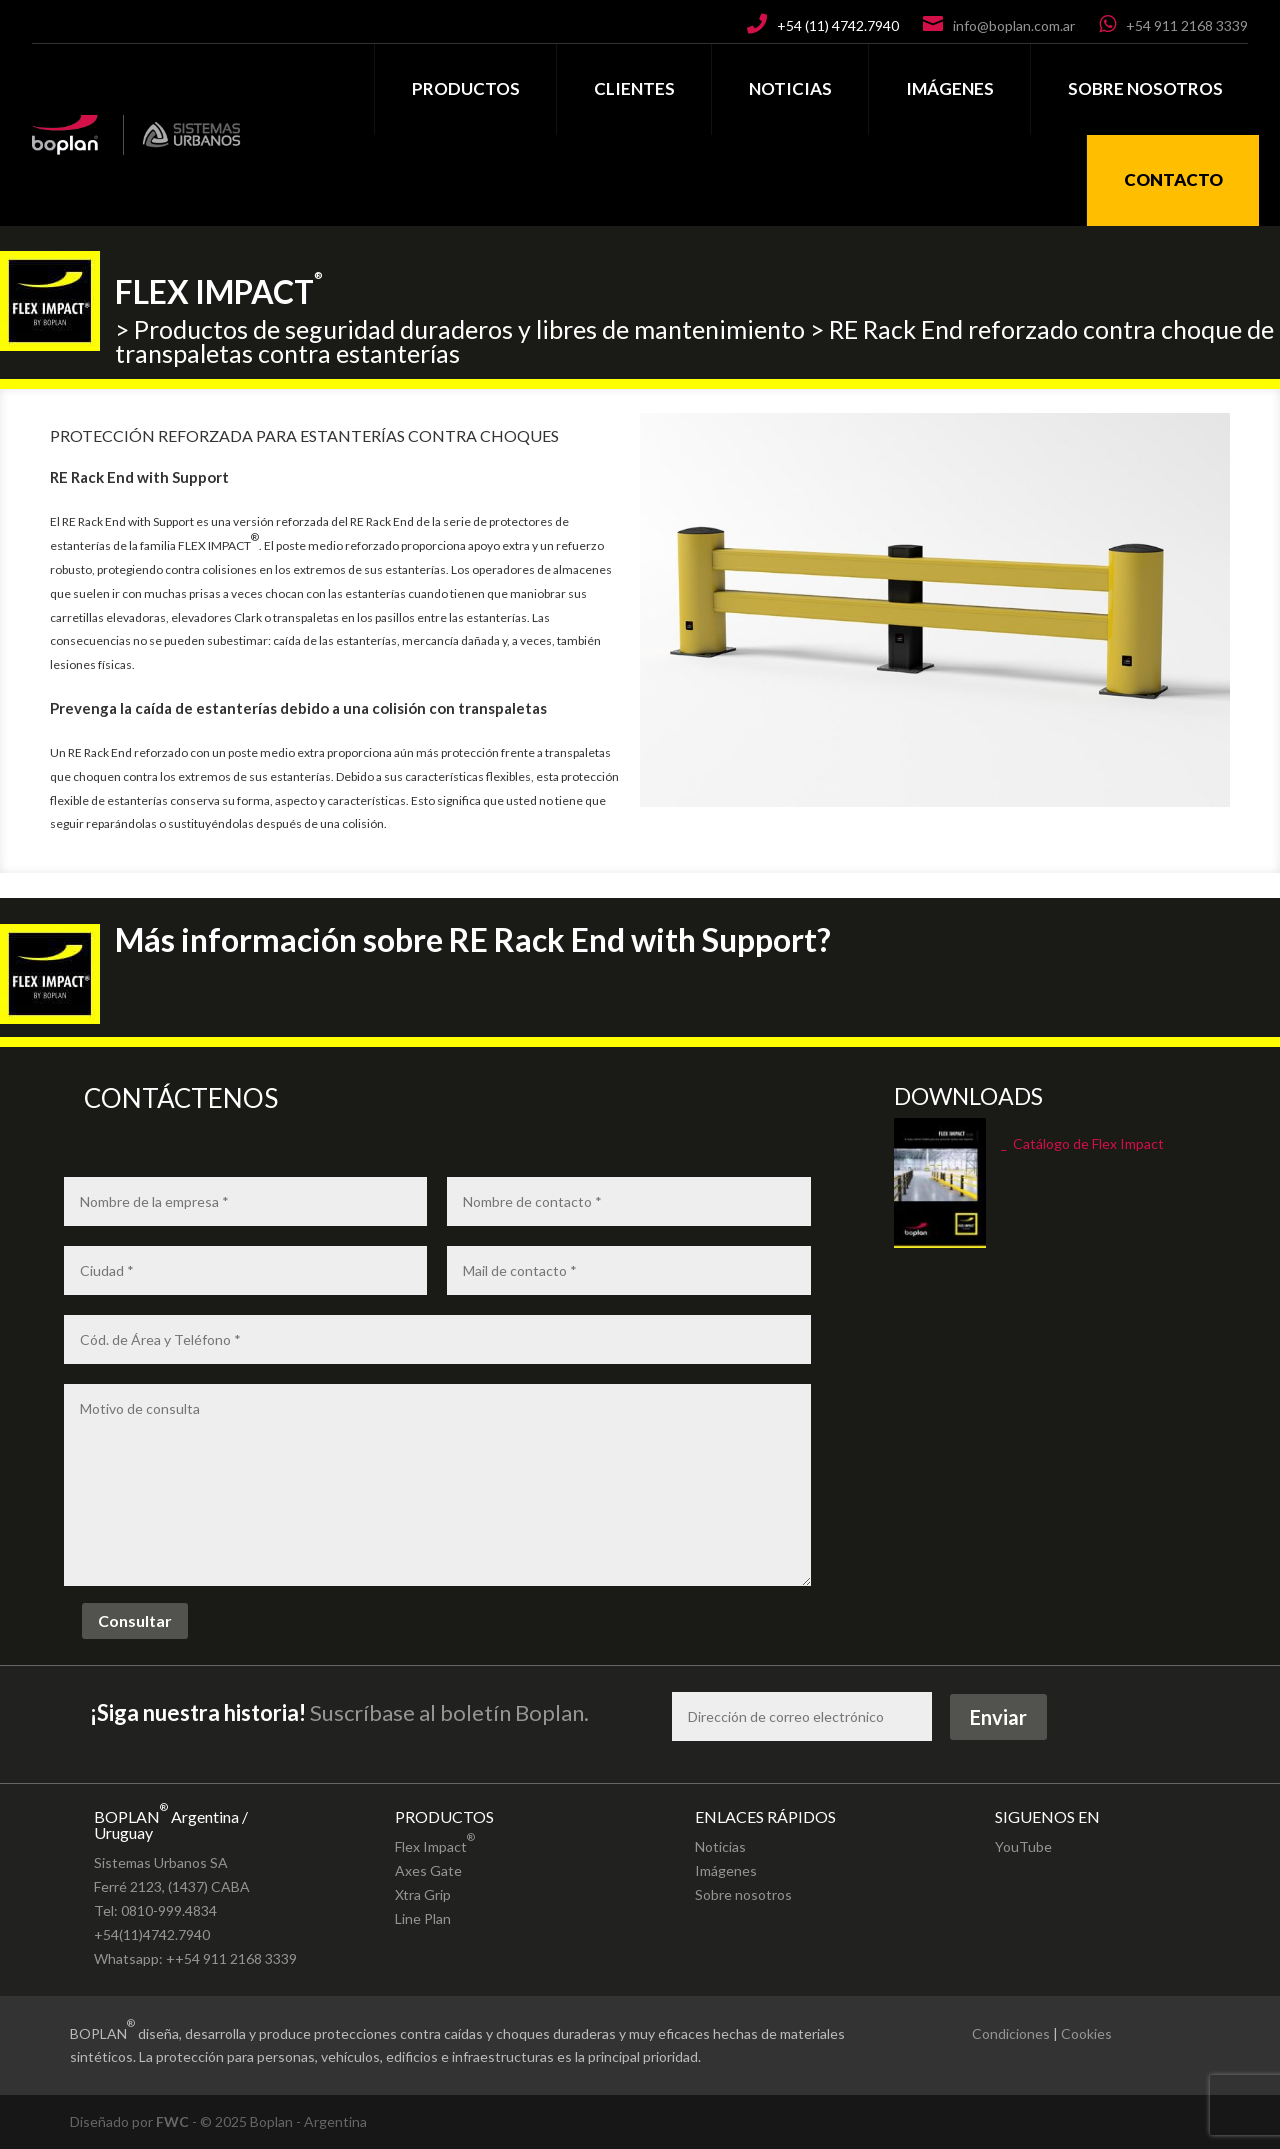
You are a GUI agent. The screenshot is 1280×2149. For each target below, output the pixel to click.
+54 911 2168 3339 (1187, 25)
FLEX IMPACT (219, 279)
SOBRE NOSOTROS (1145, 88)
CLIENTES (634, 88)
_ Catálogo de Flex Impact (1082, 1143)
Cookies (1086, 2033)
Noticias (720, 1846)
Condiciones (1011, 2033)
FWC (172, 2121)
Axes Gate (428, 1870)
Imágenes (726, 1870)
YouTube (1023, 1846)
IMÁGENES (950, 88)
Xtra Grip (423, 1894)
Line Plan (423, 1918)
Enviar (998, 1717)
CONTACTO (1173, 179)
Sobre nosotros (743, 1894)
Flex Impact (435, 1841)
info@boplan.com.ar (1014, 25)
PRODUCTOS (466, 88)
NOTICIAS (790, 88)
